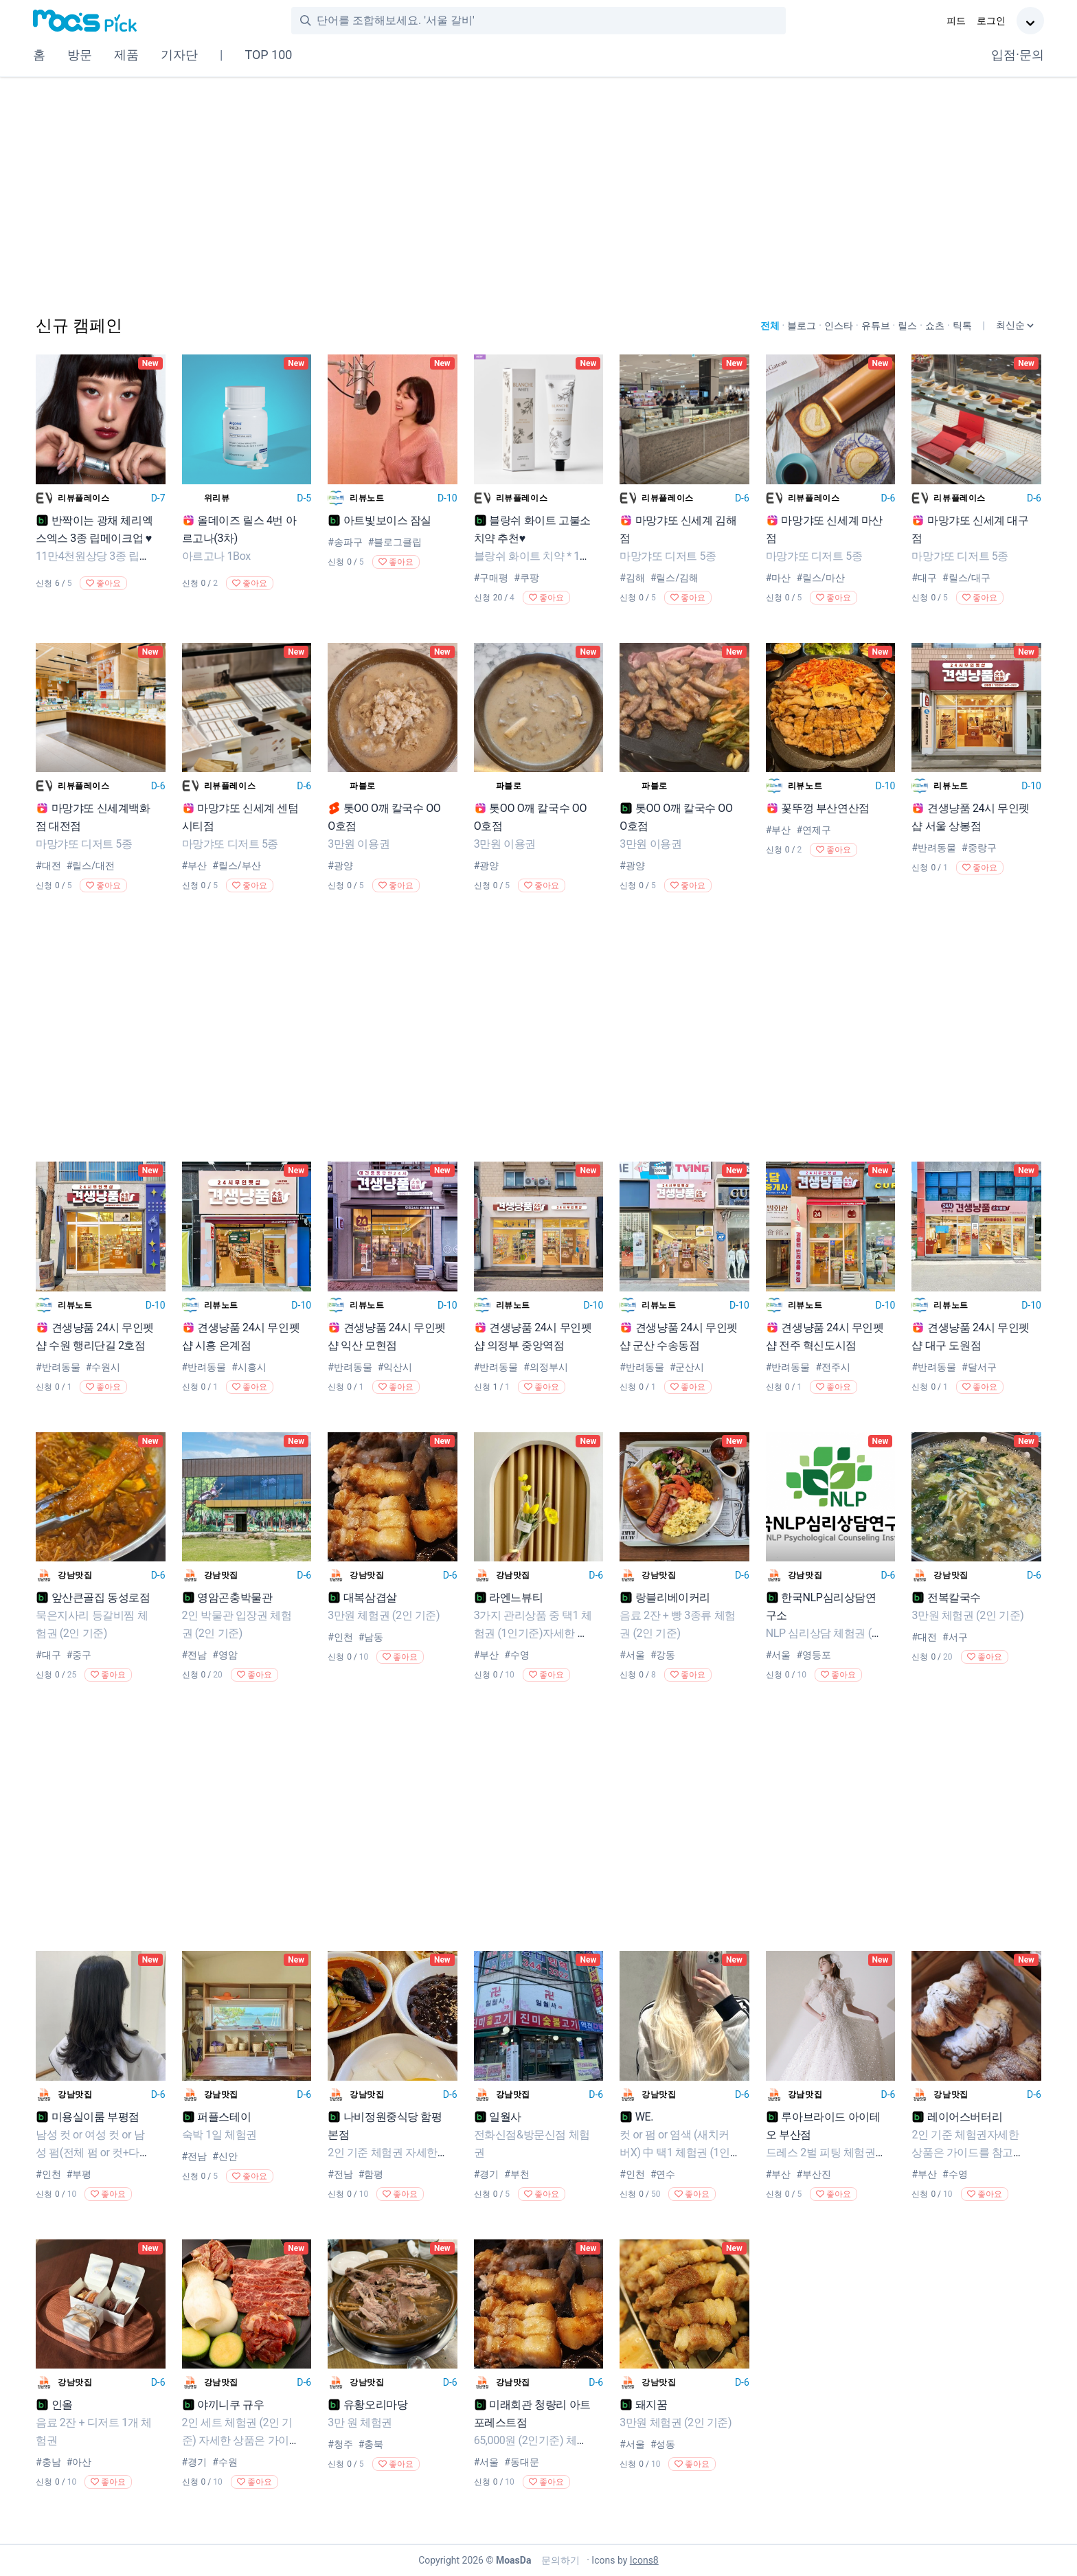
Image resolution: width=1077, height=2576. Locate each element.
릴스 (907, 325)
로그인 (991, 20)
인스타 (838, 325)
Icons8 (644, 2560)
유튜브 (875, 325)
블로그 (801, 325)
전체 (770, 325)
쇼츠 (934, 325)
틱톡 (962, 325)
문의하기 (559, 2560)
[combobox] (551, 20)
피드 (956, 20)
